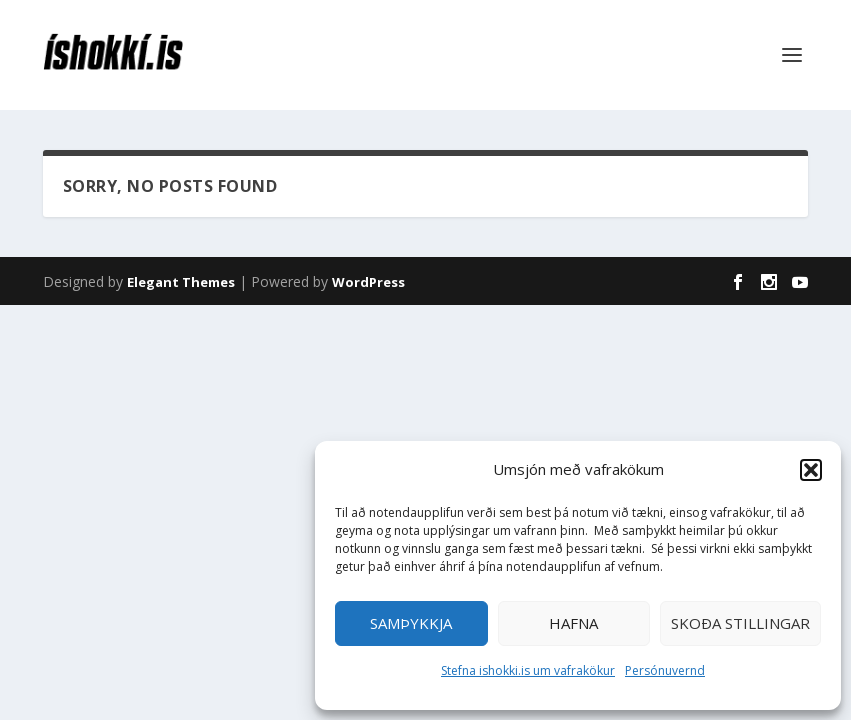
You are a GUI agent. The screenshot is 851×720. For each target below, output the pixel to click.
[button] (811, 470)
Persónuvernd (665, 670)
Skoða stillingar (740, 623)
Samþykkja (411, 623)
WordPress (368, 282)
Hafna (573, 623)
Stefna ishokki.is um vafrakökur (528, 670)
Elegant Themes (181, 282)
